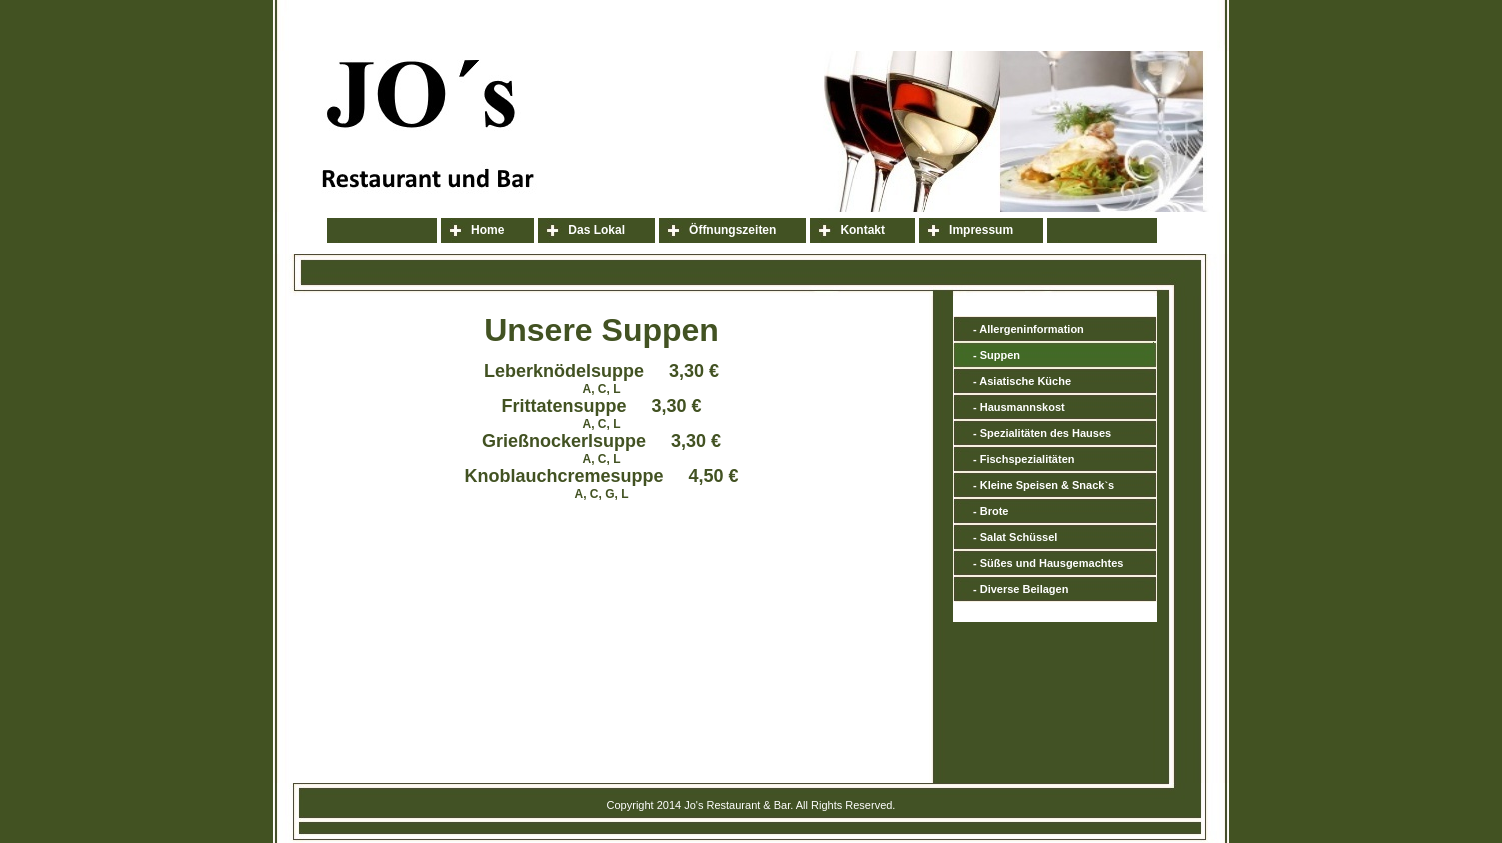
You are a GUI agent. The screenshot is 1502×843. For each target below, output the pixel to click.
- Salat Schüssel (1015, 537)
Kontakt (862, 230)
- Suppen (996, 355)
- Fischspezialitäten (1023, 459)
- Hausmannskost (1019, 407)
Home (487, 230)
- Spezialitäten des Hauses (1042, 433)
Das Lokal (596, 230)
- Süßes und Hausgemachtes (1048, 563)
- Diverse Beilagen (1020, 589)
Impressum (981, 230)
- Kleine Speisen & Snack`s (1043, 485)
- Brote (990, 511)
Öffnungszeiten (732, 230)
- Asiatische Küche (1022, 381)
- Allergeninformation (1028, 329)
